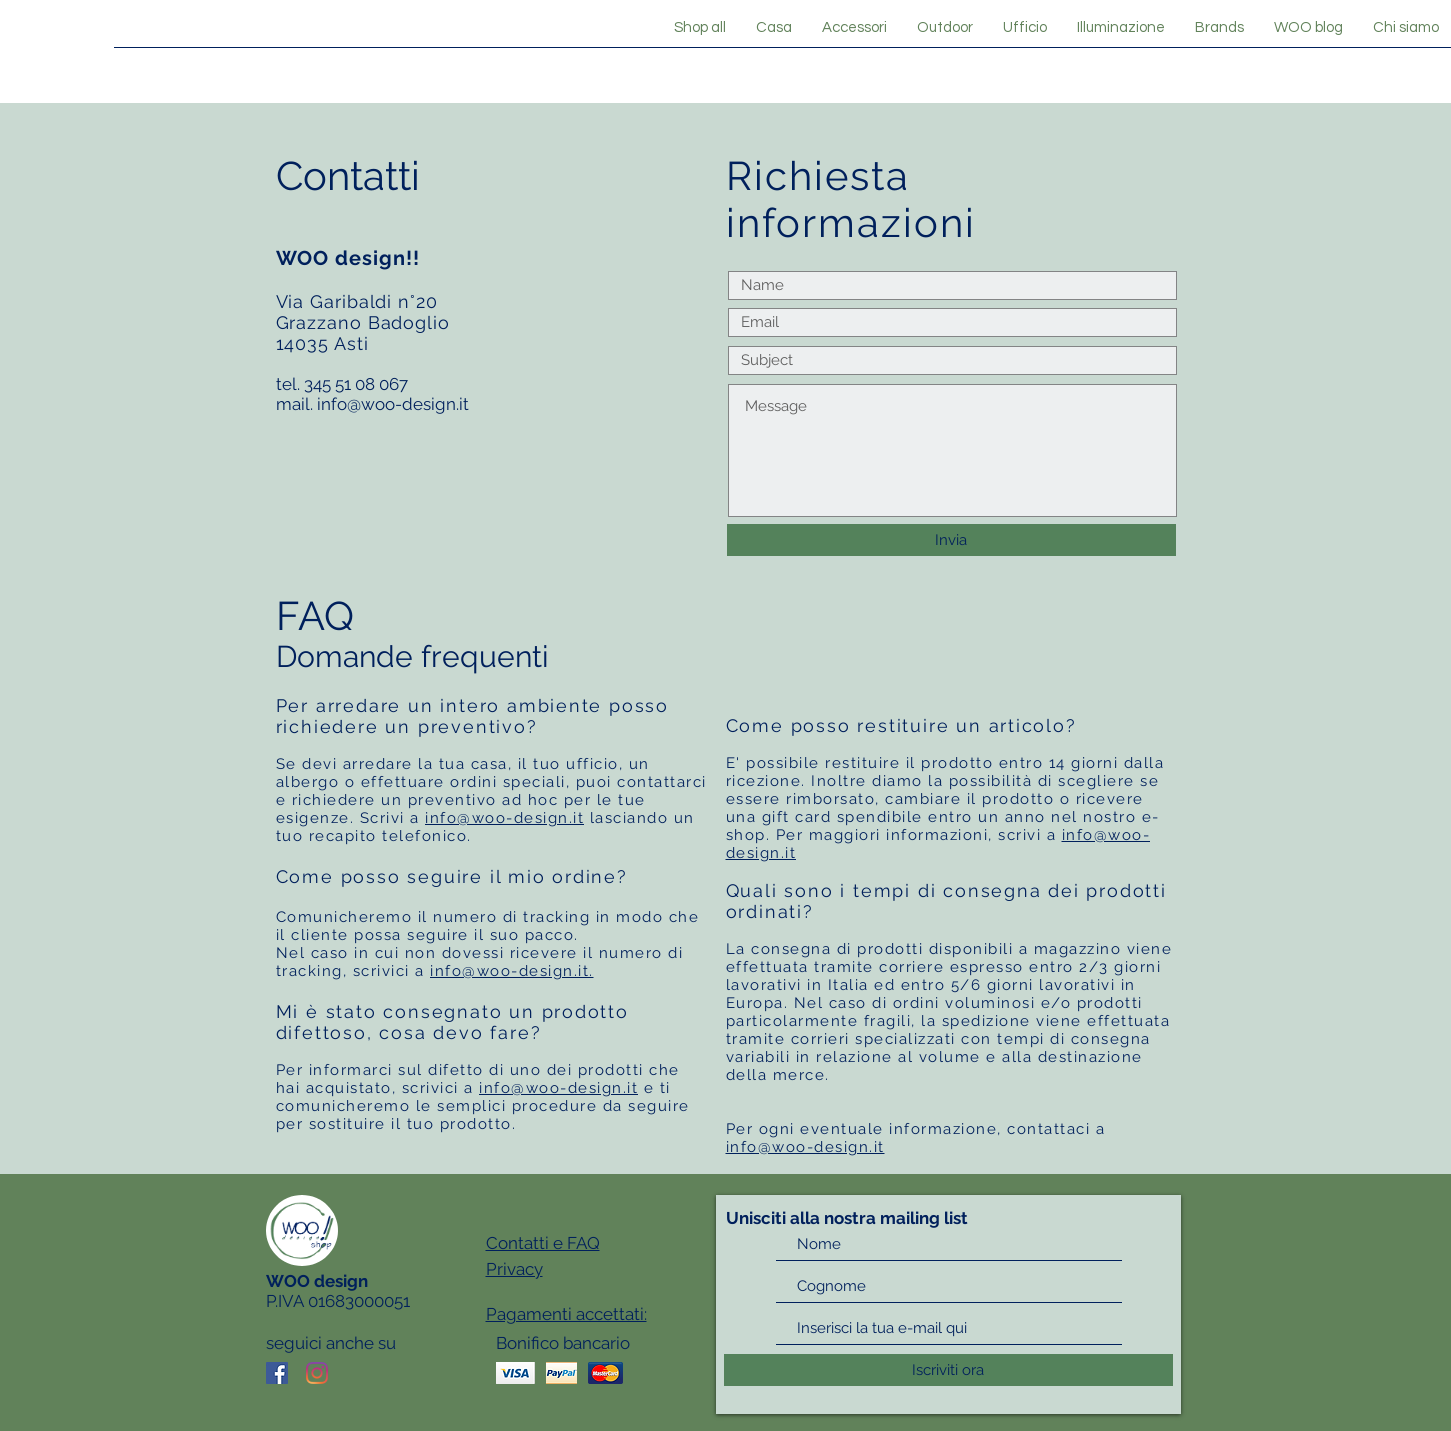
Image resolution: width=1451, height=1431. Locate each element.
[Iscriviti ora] (948, 1370)
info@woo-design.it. (512, 971)
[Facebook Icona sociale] (277, 1373)
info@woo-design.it (393, 404)
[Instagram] (317, 1373)
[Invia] (951, 540)
